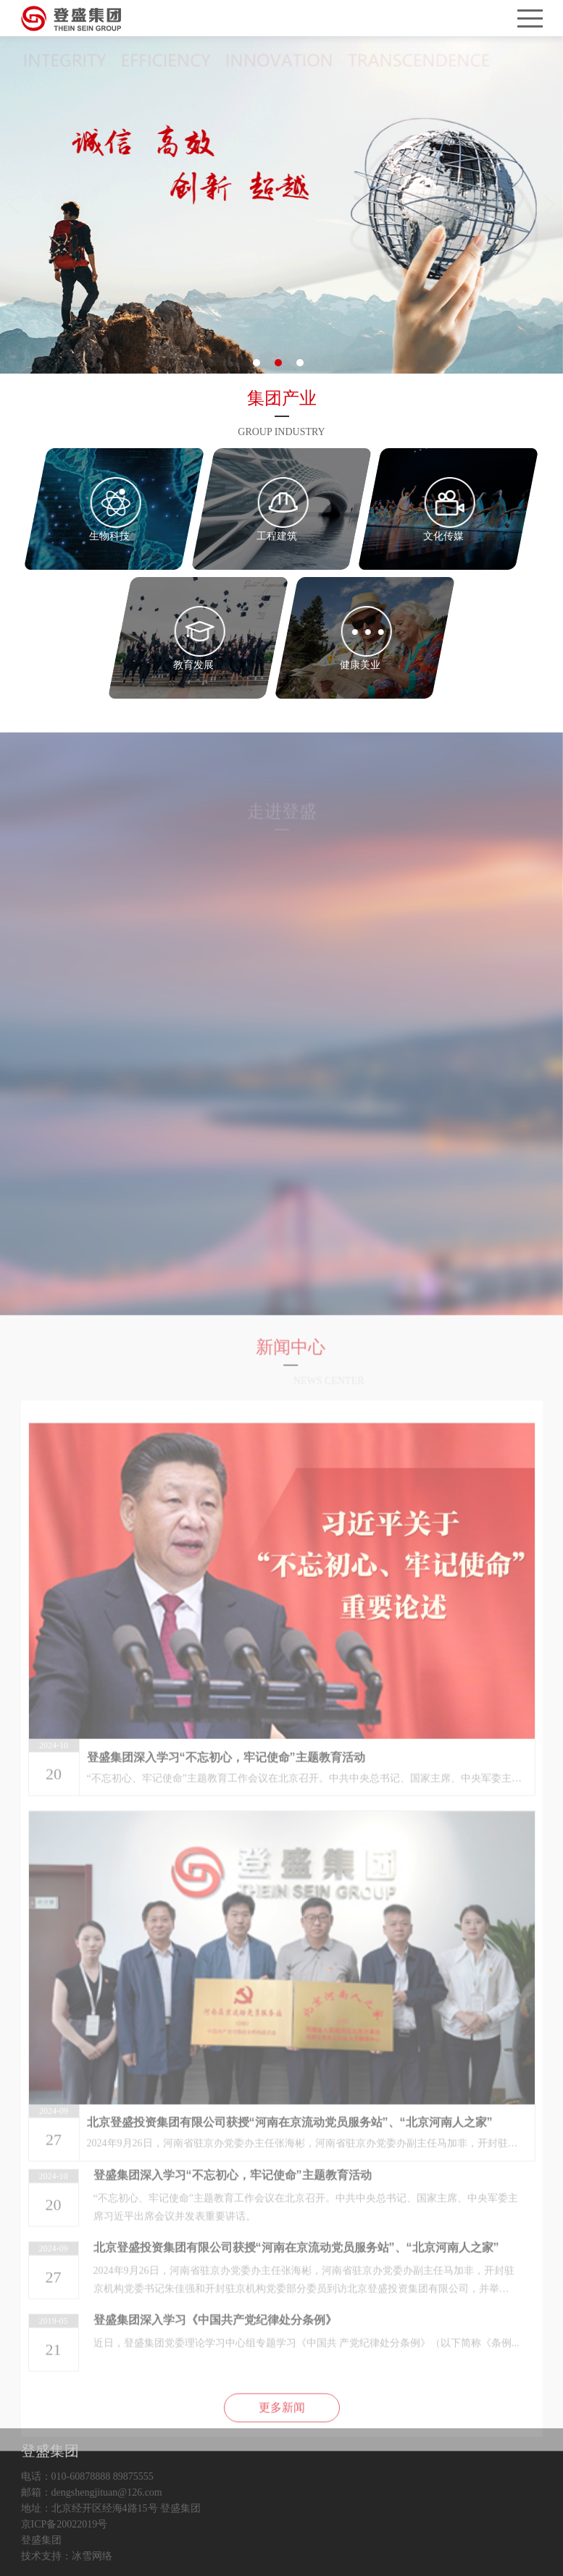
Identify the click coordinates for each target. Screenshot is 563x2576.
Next (547, 204)
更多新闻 (282, 2438)
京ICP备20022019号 (64, 2525)
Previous (16, 204)
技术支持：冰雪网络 (66, 2556)
